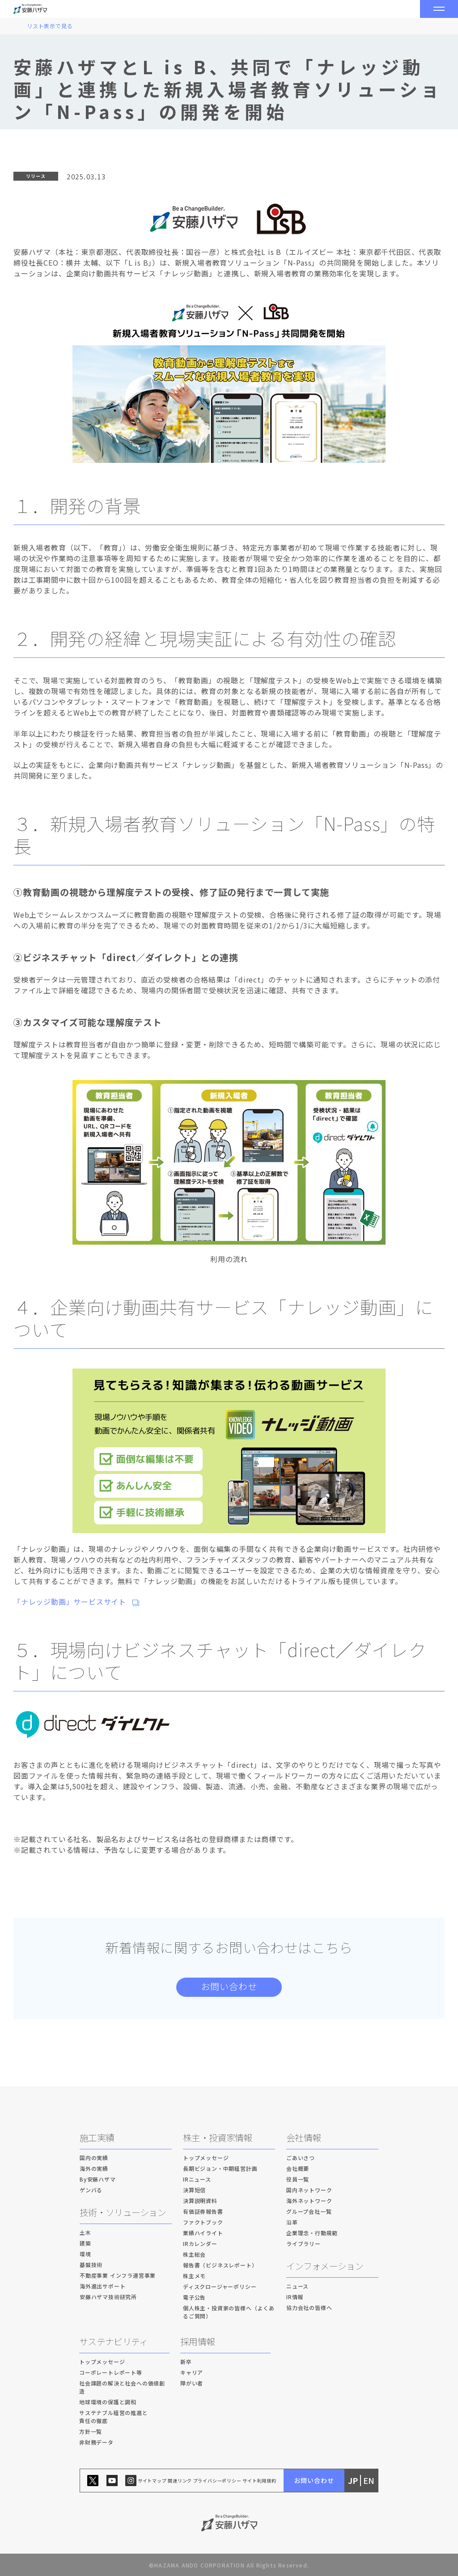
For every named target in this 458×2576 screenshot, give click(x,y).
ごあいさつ (300, 2157)
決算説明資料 (200, 2200)
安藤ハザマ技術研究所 (108, 2297)
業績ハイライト (203, 2233)
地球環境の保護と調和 (107, 2402)
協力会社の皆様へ (309, 2307)
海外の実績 (94, 2168)
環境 (85, 2254)
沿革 (292, 2222)
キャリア (191, 2372)
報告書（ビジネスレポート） (220, 2265)
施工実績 (97, 2137)
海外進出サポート (102, 2286)
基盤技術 (91, 2264)
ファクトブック (203, 2222)
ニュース (297, 2286)
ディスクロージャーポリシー (219, 2286)
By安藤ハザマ (98, 2179)
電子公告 (194, 2297)
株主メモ (194, 2275)
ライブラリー (303, 2243)
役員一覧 (297, 2179)
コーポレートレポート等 (110, 2372)
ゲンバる (91, 2190)
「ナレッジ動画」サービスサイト (69, 1601)
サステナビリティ (113, 2341)
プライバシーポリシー (217, 2480)
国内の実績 (94, 2157)
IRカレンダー (200, 2243)
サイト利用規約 (259, 2480)
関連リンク (180, 2480)
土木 (85, 2232)
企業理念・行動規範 (312, 2233)
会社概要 (297, 2168)
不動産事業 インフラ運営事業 (118, 2275)
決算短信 (194, 2190)
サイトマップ (152, 2480)
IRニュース (197, 2179)
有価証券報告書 (203, 2211)
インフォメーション (325, 2265)
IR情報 (294, 2297)
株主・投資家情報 (217, 2137)
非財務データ (96, 2442)
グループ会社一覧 (308, 2211)
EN (368, 2480)
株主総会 (194, 2254)
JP (353, 2480)
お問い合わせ (229, 1986)
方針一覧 (90, 2431)
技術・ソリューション (123, 2212)
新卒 (186, 2361)
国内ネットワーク (309, 2190)
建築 (85, 2243)
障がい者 (191, 2383)
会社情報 (303, 2137)
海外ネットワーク (309, 2200)
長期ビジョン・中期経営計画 (220, 2168)
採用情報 (197, 2341)
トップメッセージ (206, 2157)
